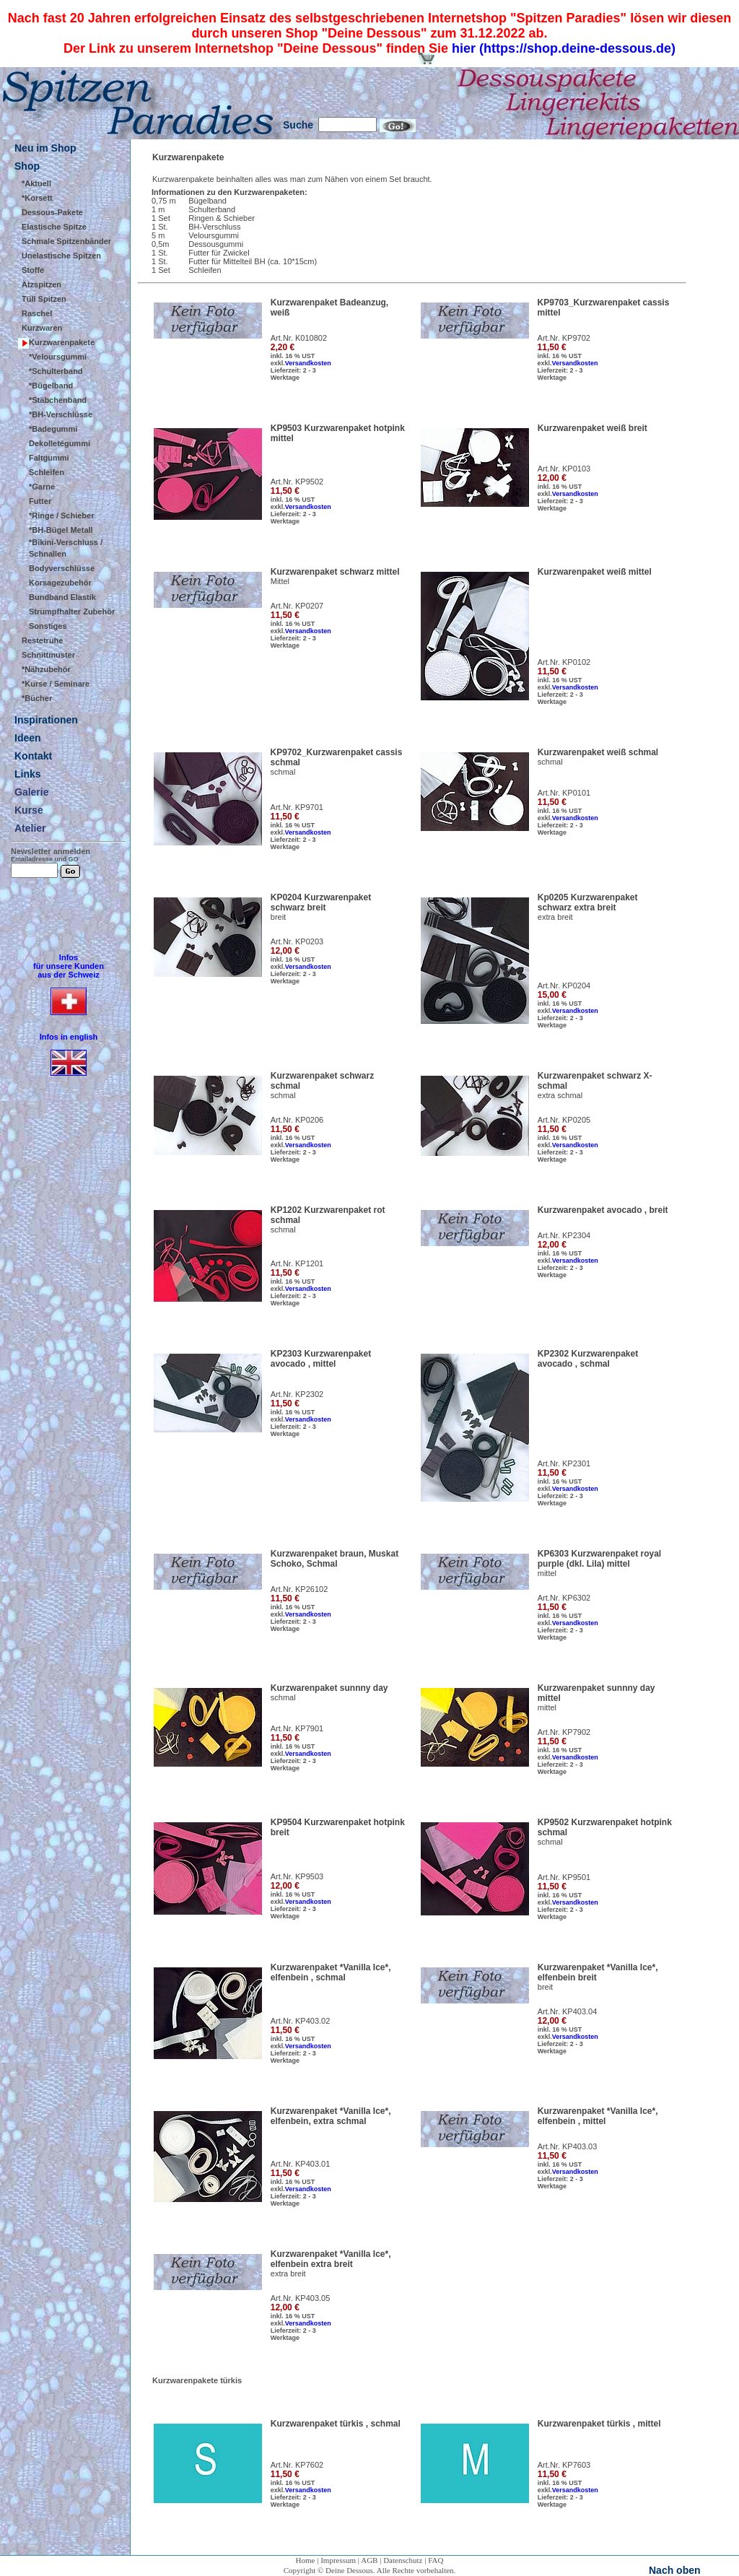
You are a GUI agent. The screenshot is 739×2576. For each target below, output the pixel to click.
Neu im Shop (45, 148)
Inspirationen (46, 720)
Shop (27, 166)
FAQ (435, 2560)
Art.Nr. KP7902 (564, 1732)
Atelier (30, 828)
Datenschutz (402, 2560)
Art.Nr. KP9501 (564, 1877)
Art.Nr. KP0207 (297, 605)
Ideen (27, 738)
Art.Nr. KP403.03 (568, 2146)
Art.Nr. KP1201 (297, 1263)
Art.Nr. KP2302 (297, 1394)
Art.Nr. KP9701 (297, 807)
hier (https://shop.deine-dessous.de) (563, 48)
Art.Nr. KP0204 (564, 985)
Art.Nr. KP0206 (297, 1119)
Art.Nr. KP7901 (297, 1728)
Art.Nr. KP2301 (564, 1463)
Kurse (28, 810)
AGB (369, 2560)
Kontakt (33, 756)
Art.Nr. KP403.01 (301, 2163)
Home (305, 2560)
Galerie (31, 792)
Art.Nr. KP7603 (564, 2464)
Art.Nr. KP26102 (299, 1589)
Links (27, 774)
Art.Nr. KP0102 (564, 662)
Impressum (338, 2560)
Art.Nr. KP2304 (564, 1235)
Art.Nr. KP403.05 (301, 2298)
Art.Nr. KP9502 (297, 481)
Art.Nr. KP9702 (564, 338)
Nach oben (675, 2570)
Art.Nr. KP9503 (297, 1876)
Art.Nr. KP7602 (297, 2464)
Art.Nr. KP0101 (564, 792)
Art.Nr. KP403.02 (301, 2020)
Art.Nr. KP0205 (564, 1119)
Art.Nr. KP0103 (564, 468)
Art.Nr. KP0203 (297, 941)
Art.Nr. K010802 (299, 338)
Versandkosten (308, 363)
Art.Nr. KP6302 (564, 1597)
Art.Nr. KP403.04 (568, 2011)
